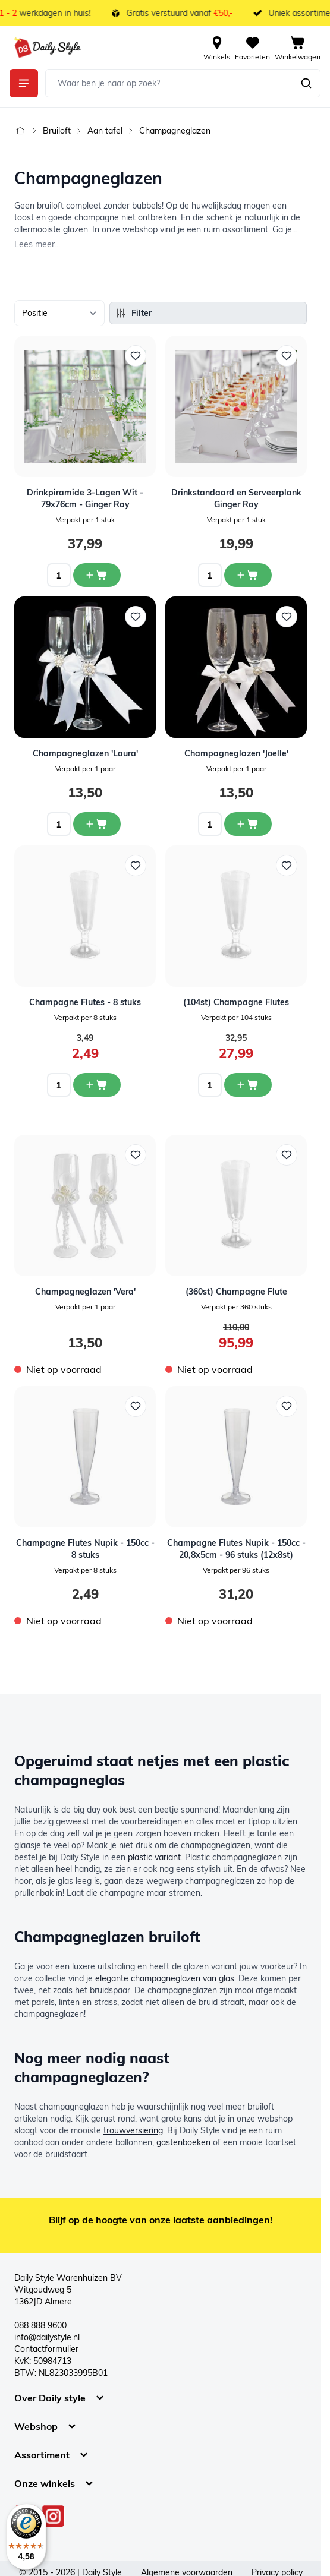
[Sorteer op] (59, 313)
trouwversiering (133, 2130)
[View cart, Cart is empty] (297, 47)
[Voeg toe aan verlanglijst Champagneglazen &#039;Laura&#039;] (135, 616)
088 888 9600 (40, 2325)
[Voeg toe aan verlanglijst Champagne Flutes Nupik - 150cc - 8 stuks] (135, 1406)
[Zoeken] (306, 83)
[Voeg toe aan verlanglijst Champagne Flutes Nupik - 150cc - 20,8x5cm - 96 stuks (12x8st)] (286, 1406)
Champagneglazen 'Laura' (85, 753)
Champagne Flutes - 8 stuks (85, 1002)
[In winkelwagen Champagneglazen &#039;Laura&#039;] (97, 824)
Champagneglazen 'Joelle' (236, 753)
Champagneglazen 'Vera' (85, 1291)
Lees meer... (37, 244)
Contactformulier (46, 2349)
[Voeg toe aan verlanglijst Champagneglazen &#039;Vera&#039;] (135, 1155)
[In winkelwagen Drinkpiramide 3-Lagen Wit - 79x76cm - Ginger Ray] (97, 575)
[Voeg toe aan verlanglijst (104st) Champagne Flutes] (286, 865)
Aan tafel (104, 130)
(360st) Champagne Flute (236, 1291)
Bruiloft (57, 130)
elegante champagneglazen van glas (164, 1978)
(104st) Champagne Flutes (236, 1002)
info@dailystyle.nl (47, 2337)
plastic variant (154, 1857)
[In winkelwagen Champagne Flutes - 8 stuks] (97, 1085)
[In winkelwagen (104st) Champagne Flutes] (248, 1085)
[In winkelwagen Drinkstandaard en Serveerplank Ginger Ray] (248, 575)
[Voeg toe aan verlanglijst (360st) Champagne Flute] (286, 1155)
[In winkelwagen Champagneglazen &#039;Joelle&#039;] (248, 824)
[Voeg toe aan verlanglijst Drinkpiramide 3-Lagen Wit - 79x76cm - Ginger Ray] (135, 356)
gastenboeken (183, 2142)
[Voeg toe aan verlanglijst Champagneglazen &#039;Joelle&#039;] (286, 616)
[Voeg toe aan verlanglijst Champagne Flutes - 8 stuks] (135, 865)
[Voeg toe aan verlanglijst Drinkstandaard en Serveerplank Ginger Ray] (286, 356)
